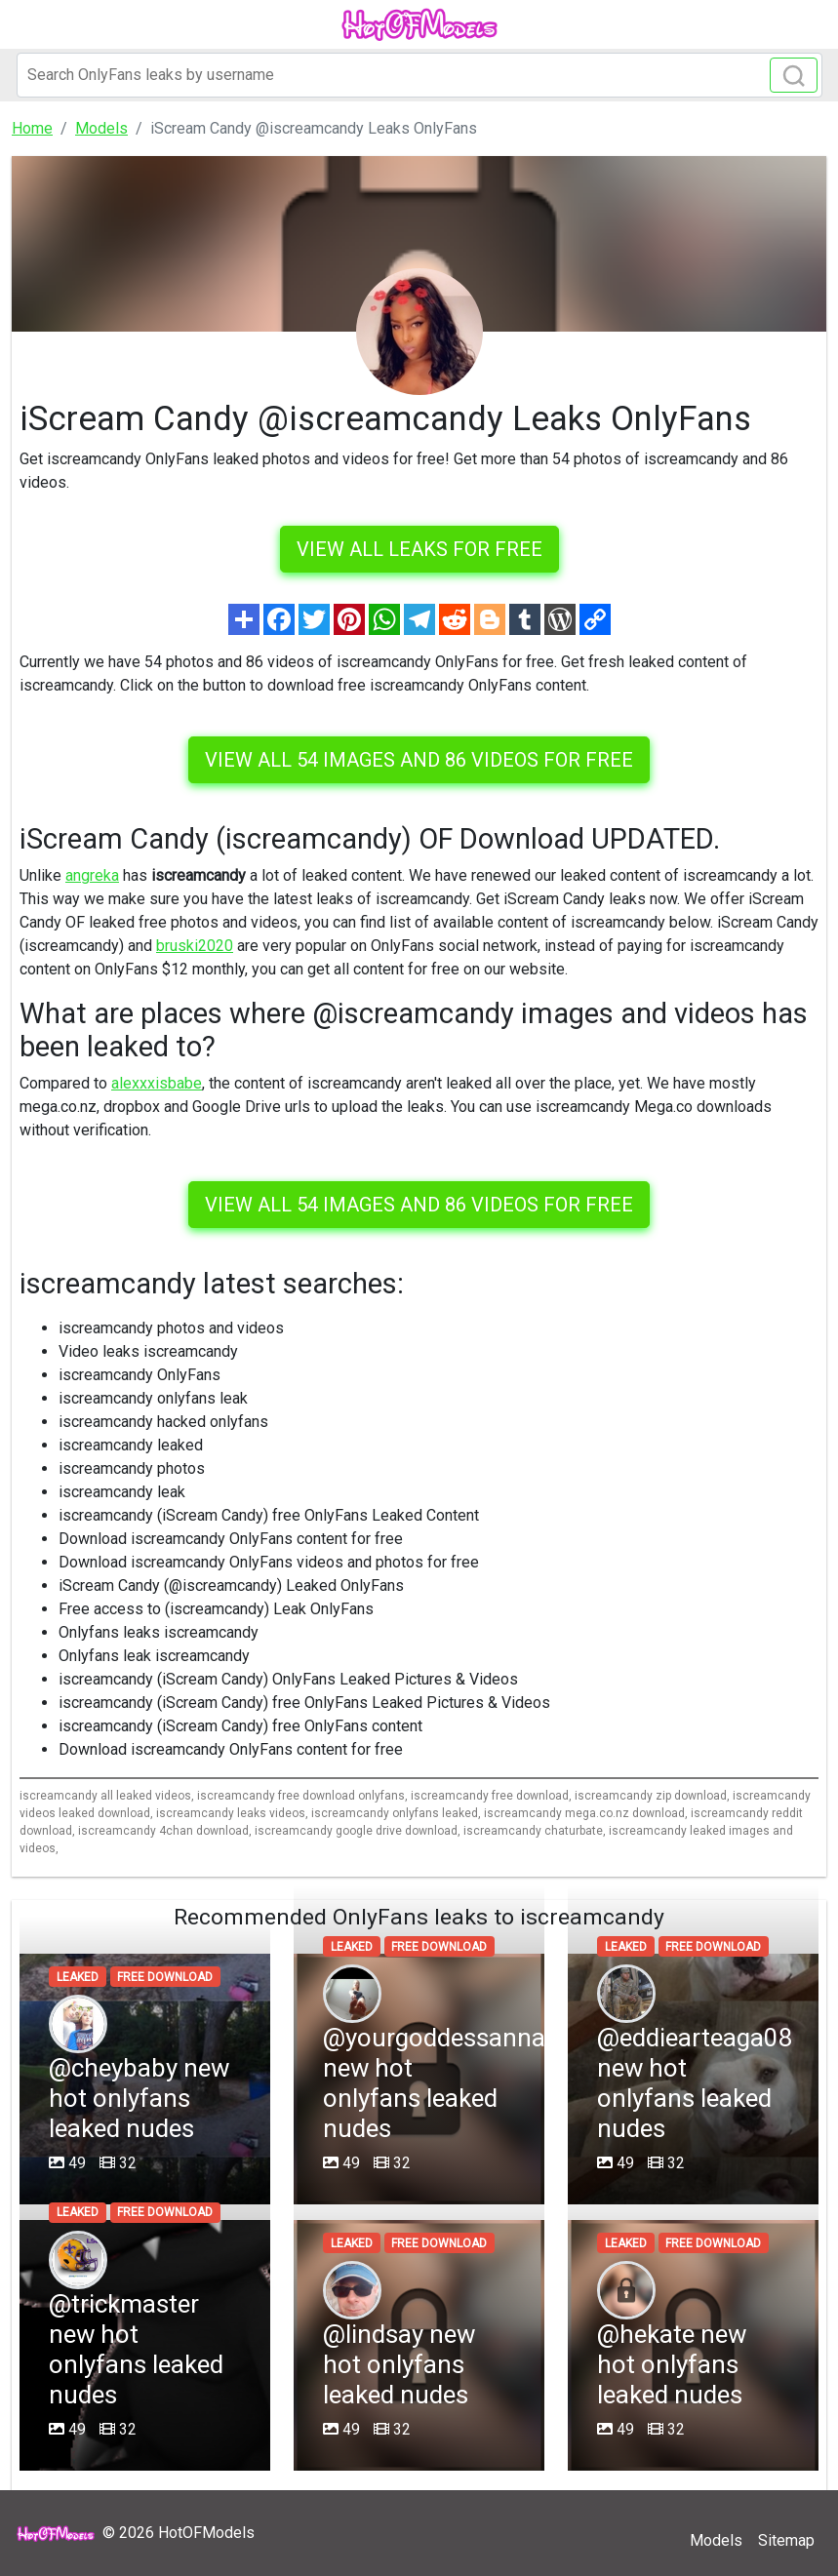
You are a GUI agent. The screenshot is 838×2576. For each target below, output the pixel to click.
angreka (92, 875)
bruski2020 (194, 945)
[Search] (419, 75)
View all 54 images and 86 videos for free (419, 760)
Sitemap (786, 2540)
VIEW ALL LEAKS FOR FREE (419, 549)
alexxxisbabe (156, 1083)
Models (716, 2540)
